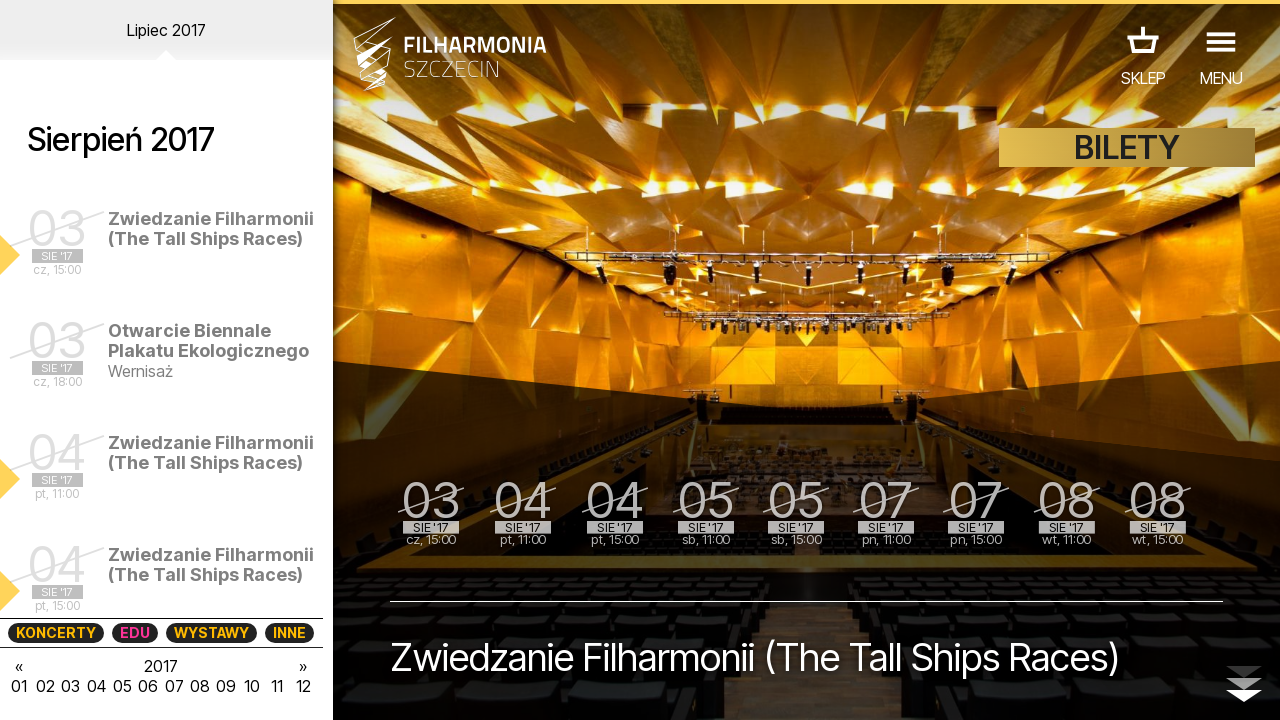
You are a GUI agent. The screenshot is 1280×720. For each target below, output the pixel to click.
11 (277, 686)
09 (226, 686)
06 (148, 686)
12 (303, 686)
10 (252, 686)
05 (122, 686)
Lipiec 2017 (166, 30)
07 (174, 686)
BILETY (1127, 147)
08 (200, 686)
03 (70, 686)
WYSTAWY (211, 632)
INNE (289, 632)
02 (45, 686)
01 (19, 686)
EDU (135, 632)
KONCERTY (56, 632)
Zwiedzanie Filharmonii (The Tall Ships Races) (211, 228)
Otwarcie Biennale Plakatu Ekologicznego (208, 340)
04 (96, 686)
